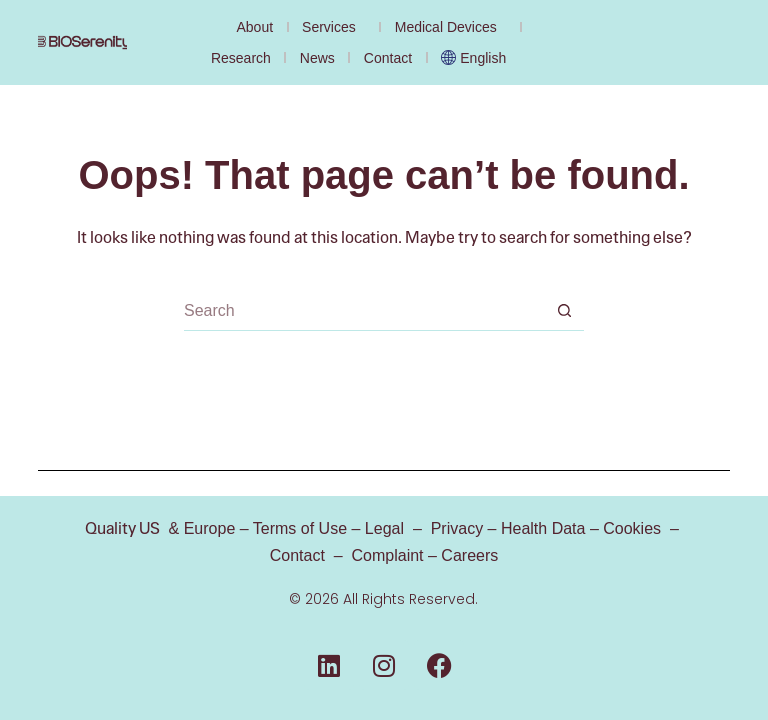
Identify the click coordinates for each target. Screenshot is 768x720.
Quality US (122, 528)
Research (241, 58)
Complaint (388, 555)
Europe (207, 528)
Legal (384, 528)
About (254, 27)
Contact (388, 58)
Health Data (543, 528)
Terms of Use (300, 528)
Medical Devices (451, 27)
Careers (469, 555)
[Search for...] (364, 311)
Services (334, 27)
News (317, 58)
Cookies (632, 528)
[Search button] (564, 311)
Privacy (457, 528)
